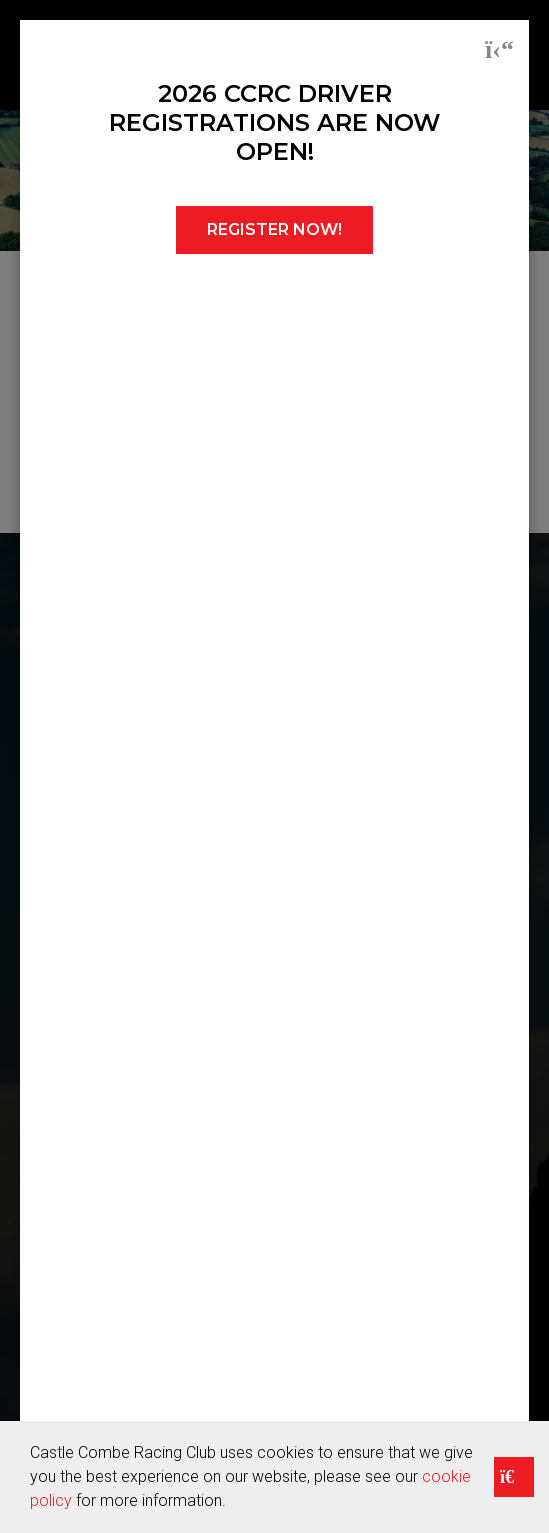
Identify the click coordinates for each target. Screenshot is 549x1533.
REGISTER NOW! (274, 229)
